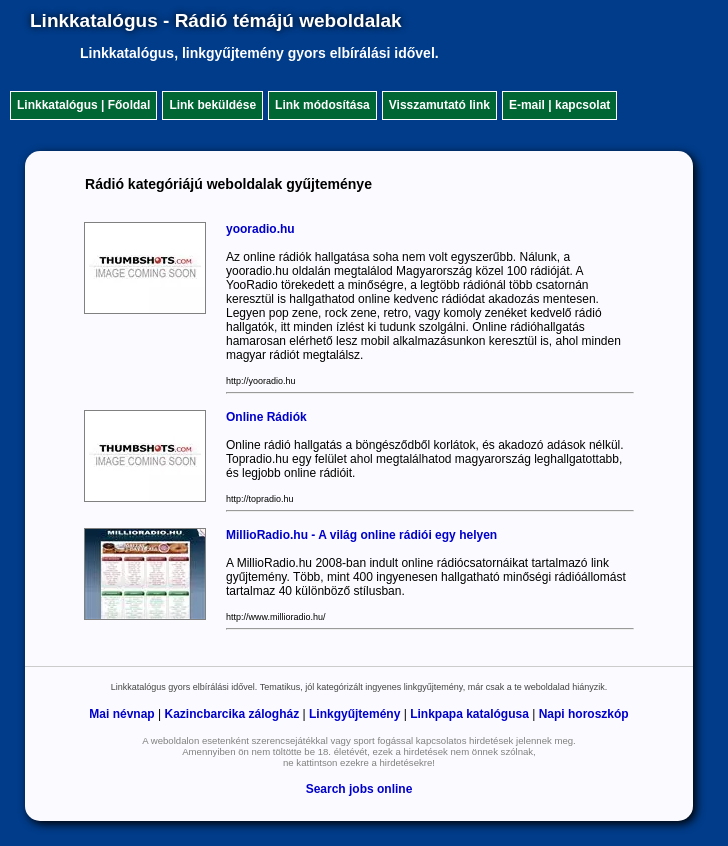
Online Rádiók (266, 417)
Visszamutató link (439, 105)
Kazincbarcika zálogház (231, 714)
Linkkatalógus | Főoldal (83, 105)
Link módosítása (322, 105)
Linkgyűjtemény (354, 714)
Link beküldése (212, 105)
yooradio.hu (260, 229)
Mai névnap (121, 714)
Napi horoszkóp (584, 714)
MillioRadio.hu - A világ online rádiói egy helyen (361, 535)
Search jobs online (359, 789)
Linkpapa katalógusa (469, 714)
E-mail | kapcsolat (559, 105)
